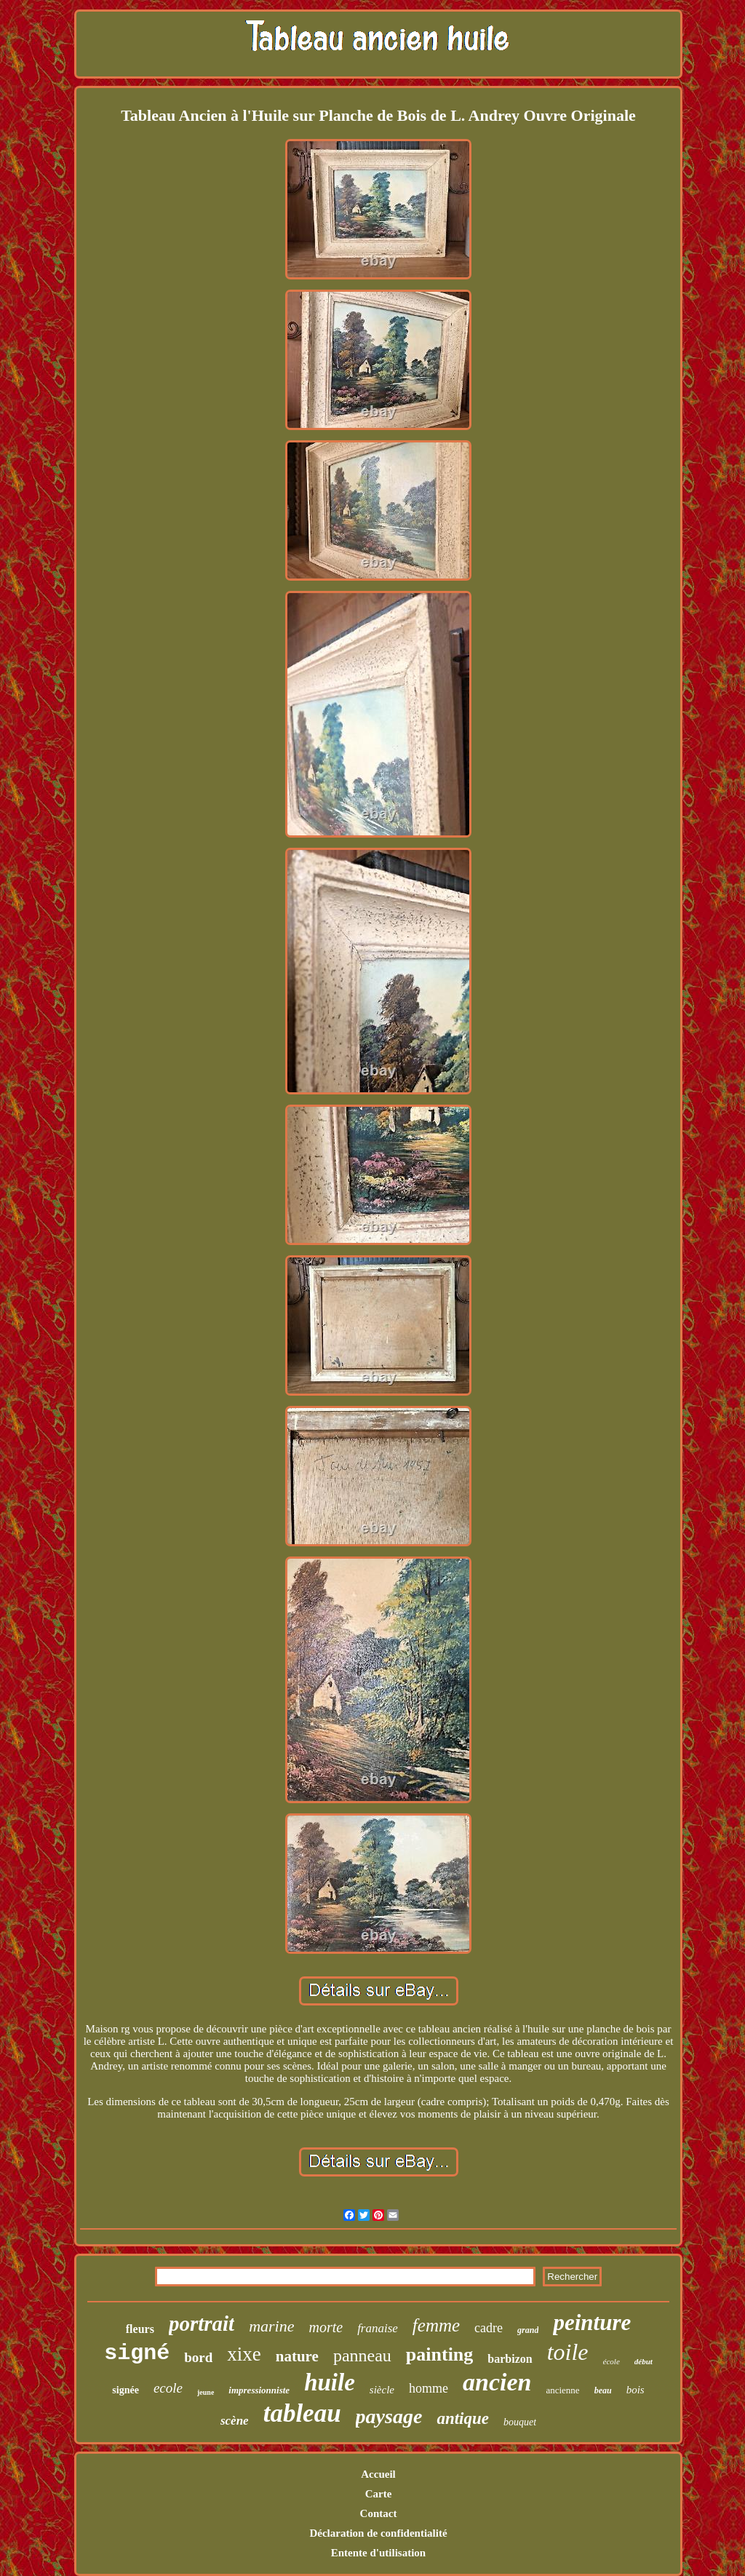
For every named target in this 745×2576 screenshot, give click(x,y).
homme (428, 2388)
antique (463, 2418)
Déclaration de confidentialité (378, 2533)
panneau (362, 2355)
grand (527, 2330)
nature (297, 2356)
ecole (168, 2388)
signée (125, 2390)
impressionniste (259, 2390)
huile (329, 2382)
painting (440, 2354)
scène (234, 2421)
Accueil (378, 2474)
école (611, 2361)
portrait (201, 2323)
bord (198, 2357)
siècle (382, 2390)
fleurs (140, 2329)
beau (603, 2390)
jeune (205, 2392)
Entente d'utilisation (378, 2553)
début (643, 2361)
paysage (389, 2416)
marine (271, 2326)
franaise (377, 2328)
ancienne (562, 2390)
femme (436, 2325)
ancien (497, 2382)
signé (137, 2353)
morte (325, 2327)
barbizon (509, 2359)
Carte (378, 2494)
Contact (378, 2513)
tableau (302, 2413)
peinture (592, 2322)
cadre (488, 2328)
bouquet (519, 2422)
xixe (244, 2354)
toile (568, 2352)
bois (635, 2390)
